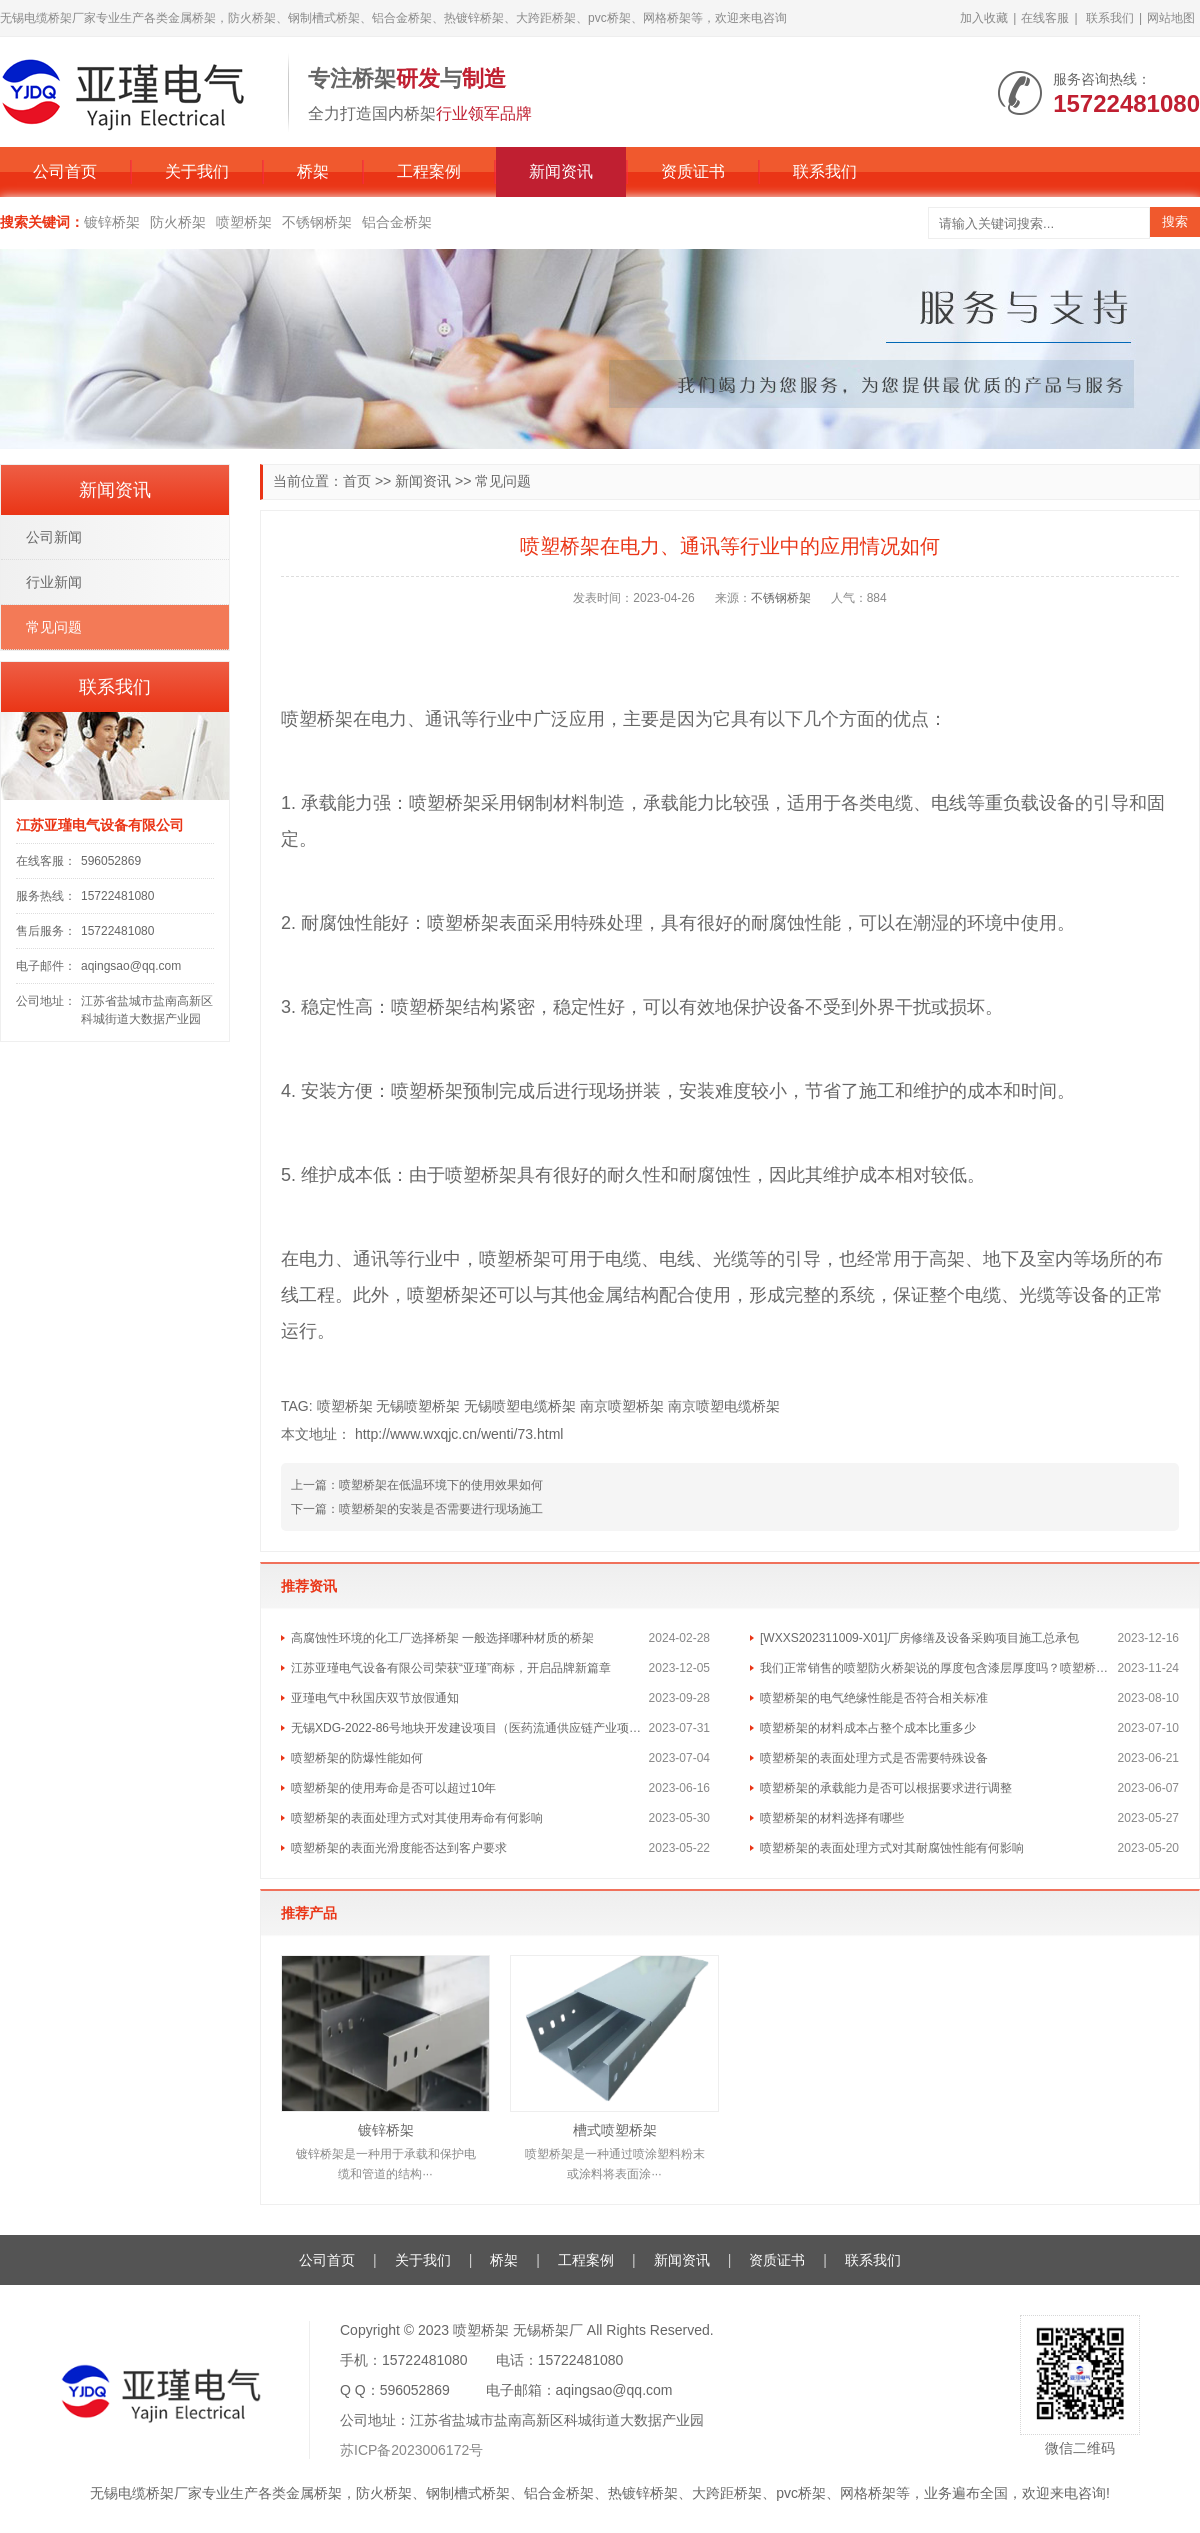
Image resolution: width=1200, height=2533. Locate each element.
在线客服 (1045, 18)
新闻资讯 (561, 171)
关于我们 (197, 171)
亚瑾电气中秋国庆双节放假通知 (375, 1698)
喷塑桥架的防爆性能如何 (357, 1758)
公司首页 (65, 171)
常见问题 (503, 481)
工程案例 (429, 171)
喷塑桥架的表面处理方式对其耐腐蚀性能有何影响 (892, 1848)
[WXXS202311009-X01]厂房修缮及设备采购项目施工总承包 (919, 1638)
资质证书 (693, 171)
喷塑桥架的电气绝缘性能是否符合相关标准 (874, 1698)
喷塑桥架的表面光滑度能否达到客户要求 (399, 1848)
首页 (357, 481)
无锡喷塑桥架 (418, 1406)
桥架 (313, 171)
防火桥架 (178, 222)
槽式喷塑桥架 (615, 2130)
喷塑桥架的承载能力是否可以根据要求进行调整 (886, 1788)
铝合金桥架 (397, 222)
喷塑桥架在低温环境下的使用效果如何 (441, 1485)
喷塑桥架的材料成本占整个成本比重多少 (868, 1728)
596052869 (111, 861)
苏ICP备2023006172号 (411, 2450)
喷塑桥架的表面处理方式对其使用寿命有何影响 (417, 1818)
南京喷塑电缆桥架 (724, 1406)
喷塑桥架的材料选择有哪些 (832, 1818)
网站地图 (1171, 18)
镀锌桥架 (112, 222)
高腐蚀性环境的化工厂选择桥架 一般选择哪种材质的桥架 (442, 1638)
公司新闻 (54, 537)
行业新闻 (54, 582)
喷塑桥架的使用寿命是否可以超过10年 (393, 1788)
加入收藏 (984, 18)
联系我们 (1110, 18)
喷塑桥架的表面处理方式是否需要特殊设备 (874, 1758)
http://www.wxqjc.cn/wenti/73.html (459, 1434)
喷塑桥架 (244, 222)
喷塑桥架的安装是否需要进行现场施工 (441, 1509)
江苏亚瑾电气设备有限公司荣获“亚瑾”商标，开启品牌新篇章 (451, 1668)
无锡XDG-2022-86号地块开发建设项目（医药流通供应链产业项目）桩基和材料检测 (470, 1728)
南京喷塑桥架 (622, 1406)
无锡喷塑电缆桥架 (520, 1406)
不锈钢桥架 (317, 222)
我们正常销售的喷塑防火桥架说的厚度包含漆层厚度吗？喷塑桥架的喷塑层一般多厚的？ (939, 1668)
